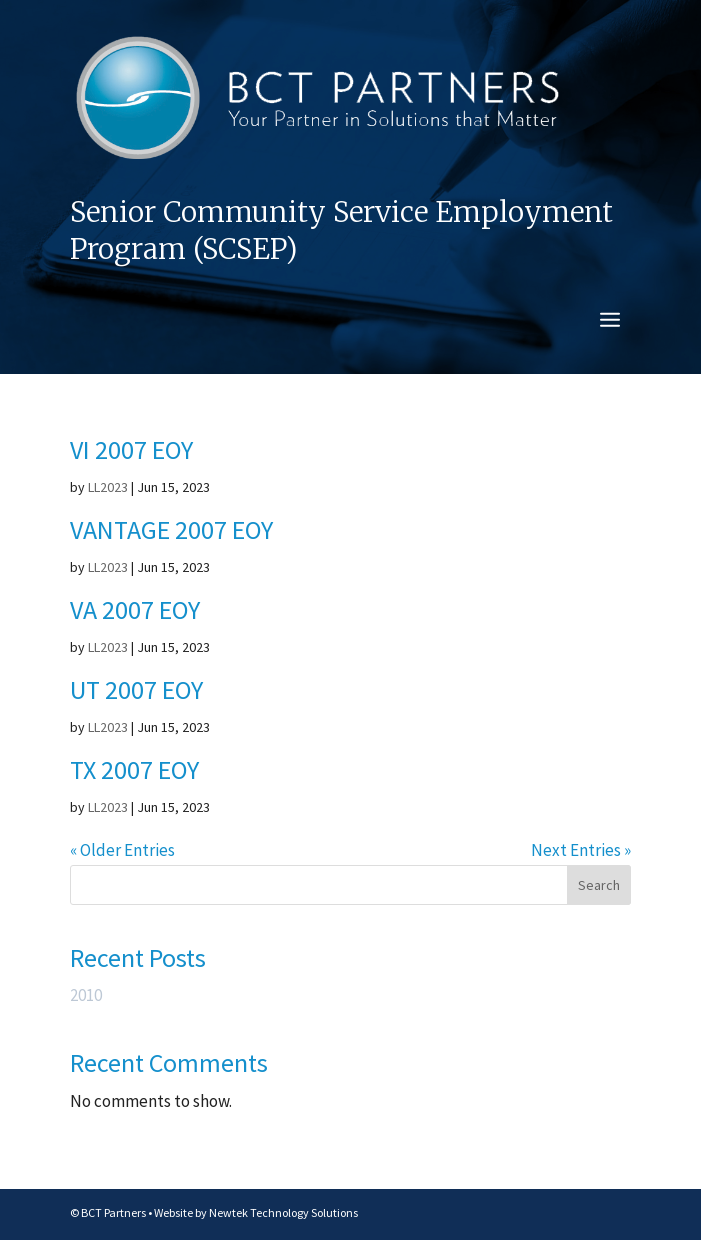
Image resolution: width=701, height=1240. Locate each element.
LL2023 (108, 487)
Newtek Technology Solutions (283, 1212)
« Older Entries (122, 850)
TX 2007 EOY (134, 769)
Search (599, 885)
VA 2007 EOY (135, 609)
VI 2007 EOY (131, 449)
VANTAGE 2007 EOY (171, 529)
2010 (86, 995)
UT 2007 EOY (136, 689)
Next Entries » (581, 850)
